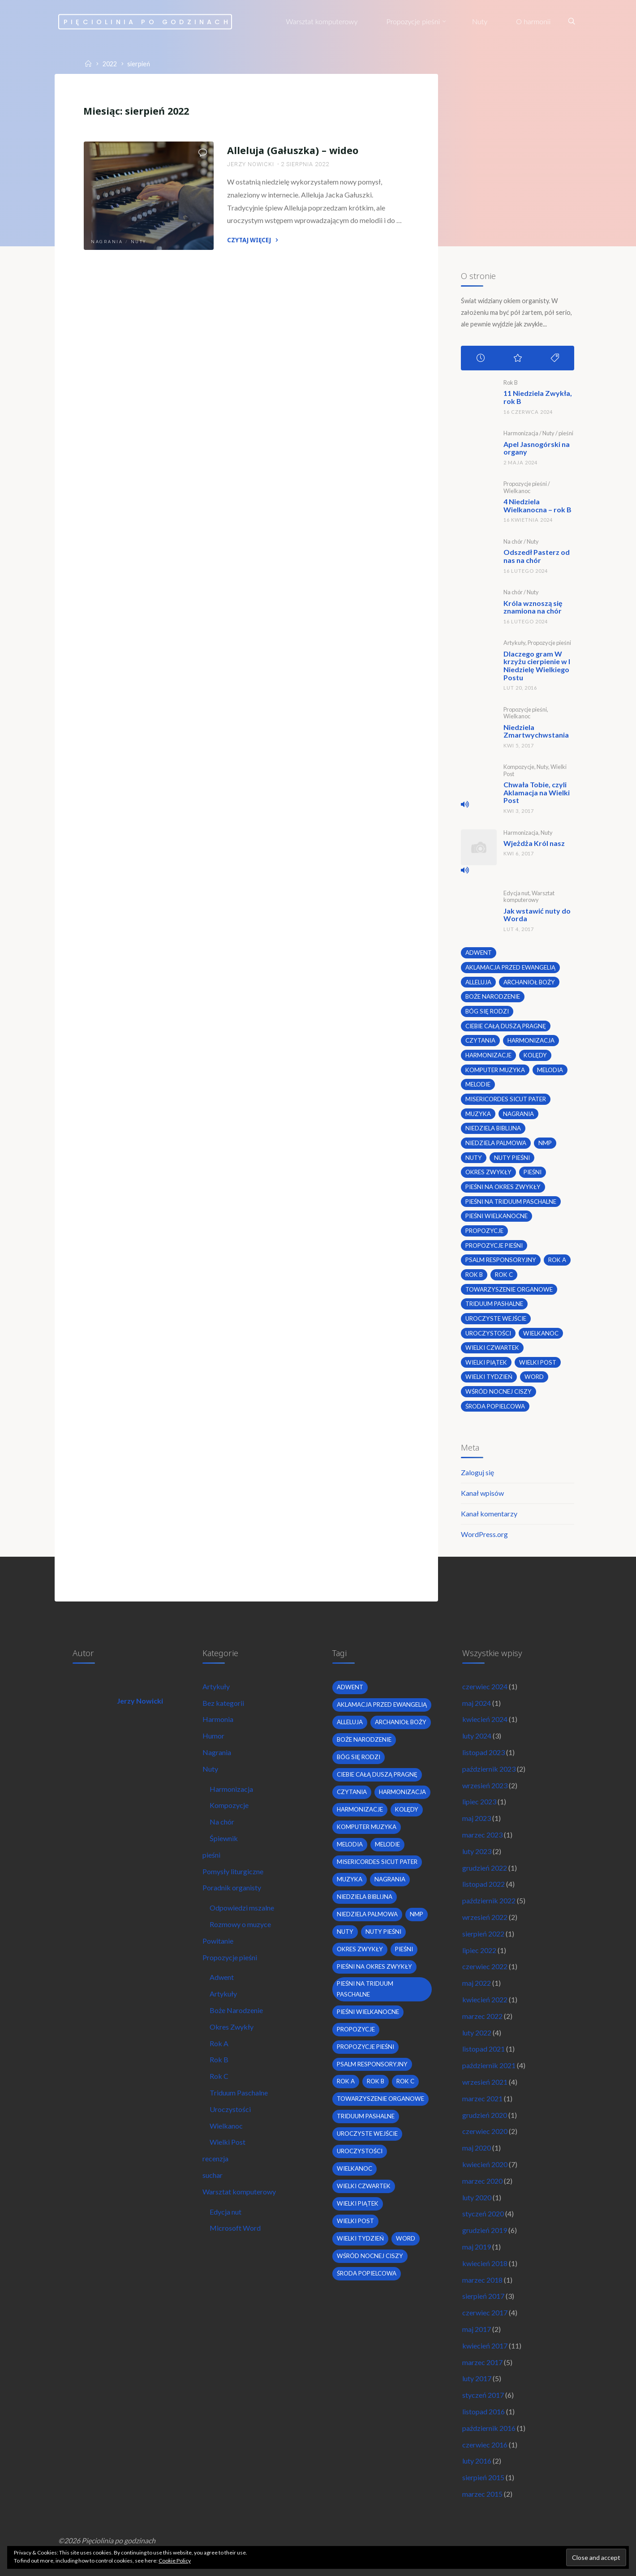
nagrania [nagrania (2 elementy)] (518, 1113)
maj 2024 (476, 1703)
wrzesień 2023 (484, 1785)
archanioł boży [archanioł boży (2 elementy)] (529, 982)
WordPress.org (484, 1534)
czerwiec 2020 (484, 2131)
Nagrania (107, 241)
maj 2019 (476, 2246)
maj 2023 (476, 1818)
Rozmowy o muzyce (240, 1924)
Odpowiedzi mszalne (242, 1907)
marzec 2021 (482, 2098)
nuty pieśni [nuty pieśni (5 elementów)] (512, 1157)
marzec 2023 (482, 1834)
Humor (213, 1735)
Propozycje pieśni (525, 483)
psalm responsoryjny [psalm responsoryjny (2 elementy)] (500, 1259)
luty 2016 (476, 2460)
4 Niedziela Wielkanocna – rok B (537, 505)
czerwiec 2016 (484, 2444)
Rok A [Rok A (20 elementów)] (557, 1259)
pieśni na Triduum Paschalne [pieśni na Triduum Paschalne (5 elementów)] (510, 1201)
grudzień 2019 (484, 2230)
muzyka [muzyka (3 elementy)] (478, 1113)
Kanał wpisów (482, 1493)
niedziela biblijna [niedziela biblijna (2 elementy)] (493, 1128)
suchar (212, 2175)
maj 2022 (476, 1983)
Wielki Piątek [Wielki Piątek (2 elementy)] (486, 1362)
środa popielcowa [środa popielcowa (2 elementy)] (495, 1406)
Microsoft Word (235, 2228)
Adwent (222, 1977)
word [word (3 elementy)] (534, 1376)
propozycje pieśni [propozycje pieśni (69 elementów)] (494, 1245)
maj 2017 (476, 2329)
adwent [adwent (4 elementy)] (478, 952)
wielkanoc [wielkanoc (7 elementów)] (541, 1333)
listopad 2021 (483, 2048)
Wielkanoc (516, 490)
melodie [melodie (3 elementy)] (477, 1084)
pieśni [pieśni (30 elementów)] (532, 1172)
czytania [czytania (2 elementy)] (480, 1040)
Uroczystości (230, 2109)
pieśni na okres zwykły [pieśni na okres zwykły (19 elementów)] (503, 1186)
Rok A (219, 2043)
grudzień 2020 (484, 2115)
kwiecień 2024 (484, 1719)
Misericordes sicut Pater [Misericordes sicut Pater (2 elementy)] (505, 1099)
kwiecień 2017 (484, 2345)
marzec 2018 (482, 2279)
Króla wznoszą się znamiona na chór (533, 607)
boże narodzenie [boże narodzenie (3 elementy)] (492, 996)
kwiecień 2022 (484, 1999)
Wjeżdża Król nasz (534, 843)
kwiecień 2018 (484, 2263)
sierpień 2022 (483, 1933)
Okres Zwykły (232, 2026)
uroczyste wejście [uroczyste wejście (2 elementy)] (495, 1318)
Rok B (510, 382)
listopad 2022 (483, 1884)
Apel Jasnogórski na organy (536, 448)
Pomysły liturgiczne (232, 1871)
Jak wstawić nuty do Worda (537, 914)
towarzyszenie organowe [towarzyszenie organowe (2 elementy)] (509, 1289)
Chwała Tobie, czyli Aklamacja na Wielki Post (536, 792)
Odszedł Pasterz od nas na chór (536, 556)
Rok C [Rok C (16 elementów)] (504, 1274)
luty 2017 (476, 2378)
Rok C (219, 2076)
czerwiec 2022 (484, 1966)
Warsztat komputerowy (528, 896)
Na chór (513, 541)
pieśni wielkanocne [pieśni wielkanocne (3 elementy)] (496, 1215)
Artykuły (514, 642)
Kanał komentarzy (489, 1513)
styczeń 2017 (483, 2395)
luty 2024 (476, 1735)
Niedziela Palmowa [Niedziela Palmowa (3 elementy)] (495, 1142)
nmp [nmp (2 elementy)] (545, 1142)
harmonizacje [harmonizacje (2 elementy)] (488, 1055)
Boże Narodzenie (236, 2010)
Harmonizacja (520, 433)
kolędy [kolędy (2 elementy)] (535, 1055)
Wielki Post (227, 2142)
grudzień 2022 (484, 1867)
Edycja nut (516, 893)
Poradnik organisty (231, 1887)
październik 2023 (489, 1769)
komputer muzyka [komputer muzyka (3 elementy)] (495, 1069)
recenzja (215, 2158)
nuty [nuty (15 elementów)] (473, 1157)
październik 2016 (489, 2428)
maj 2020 (476, 2147)
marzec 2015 (482, 2494)
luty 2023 (476, 1851)
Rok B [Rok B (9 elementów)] (474, 1274)
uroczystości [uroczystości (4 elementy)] (488, 1333)
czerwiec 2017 (484, 2312)
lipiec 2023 (479, 1801)
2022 (110, 64)
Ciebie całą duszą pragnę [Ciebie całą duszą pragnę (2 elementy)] (505, 1026)
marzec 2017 (482, 2362)
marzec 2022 (482, 2016)
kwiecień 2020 (484, 2164)
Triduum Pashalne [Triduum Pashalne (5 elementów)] (494, 1303)
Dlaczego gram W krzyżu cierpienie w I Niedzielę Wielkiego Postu (536, 665)
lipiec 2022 (479, 1950)
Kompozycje (518, 766)
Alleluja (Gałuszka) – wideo (292, 150)
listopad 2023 (483, 1752)
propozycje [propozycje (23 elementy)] (484, 1230)
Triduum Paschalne (239, 2092)
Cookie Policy (175, 2560)
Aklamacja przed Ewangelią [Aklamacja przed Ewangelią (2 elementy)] (510, 967)
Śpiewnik (224, 1838)
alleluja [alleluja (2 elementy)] (478, 982)
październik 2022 (489, 1900)
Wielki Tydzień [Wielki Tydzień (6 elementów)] (488, 1376)
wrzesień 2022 (484, 1917)
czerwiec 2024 (484, 1686)
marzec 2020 (482, 2181)
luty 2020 (476, 2197)
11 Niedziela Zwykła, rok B (537, 397)
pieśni (566, 433)
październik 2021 (489, 2065)
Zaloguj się (477, 1472)
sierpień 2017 (483, 2296)
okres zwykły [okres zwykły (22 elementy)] (488, 1172)
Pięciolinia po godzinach (147, 21)
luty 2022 (476, 2032)
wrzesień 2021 (484, 2082)
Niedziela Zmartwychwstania (536, 731)
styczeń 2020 (483, 2213)
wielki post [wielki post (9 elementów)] (537, 1362)
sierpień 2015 (483, 2477)
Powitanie (217, 1940)
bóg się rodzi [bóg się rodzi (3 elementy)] (487, 1011)
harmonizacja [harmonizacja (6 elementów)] (530, 1040)
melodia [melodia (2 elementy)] (550, 1069)
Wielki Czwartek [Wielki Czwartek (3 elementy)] (492, 1347)
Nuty (138, 241)
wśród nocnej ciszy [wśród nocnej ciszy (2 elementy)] (498, 1391)
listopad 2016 (483, 2411)
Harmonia (217, 1719)
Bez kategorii (223, 1703)
